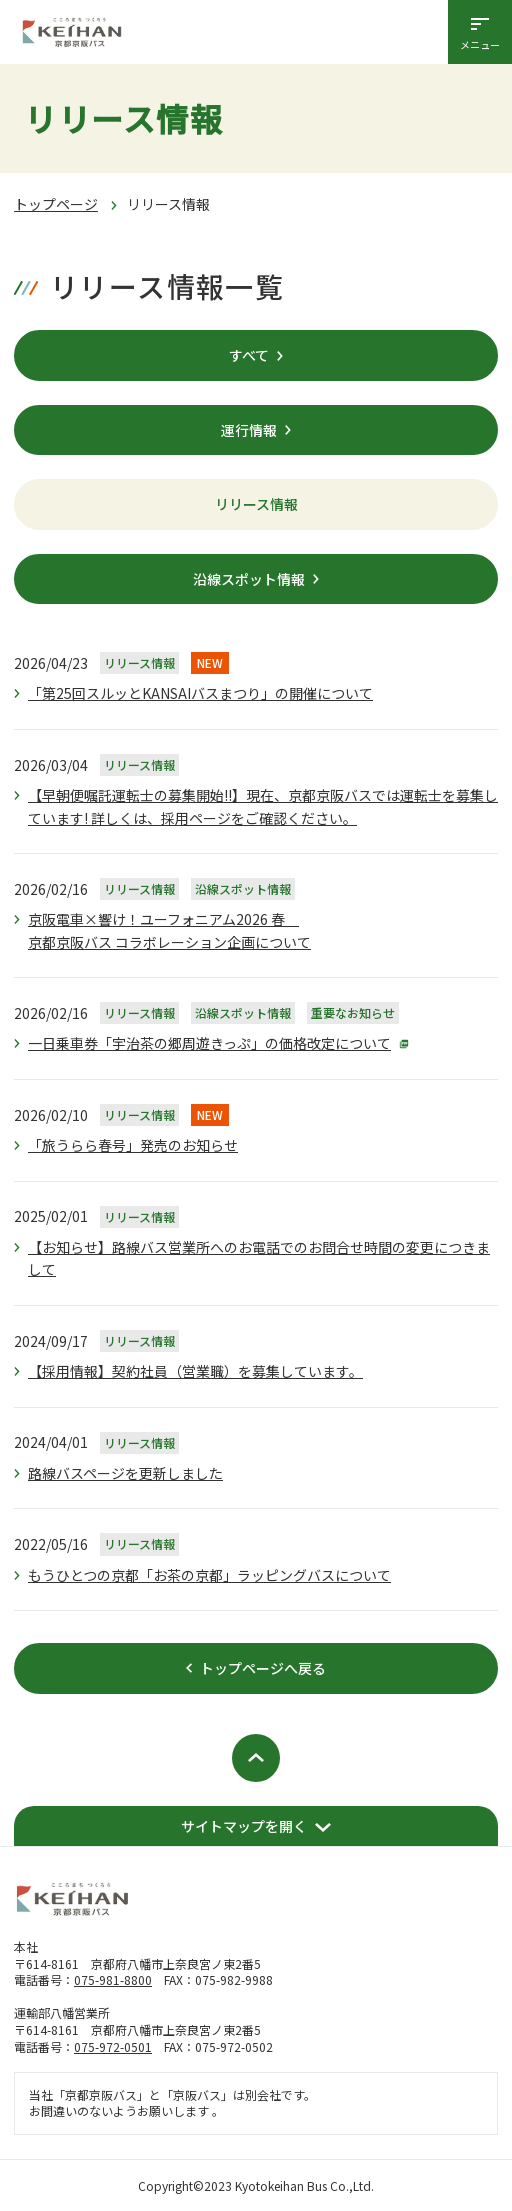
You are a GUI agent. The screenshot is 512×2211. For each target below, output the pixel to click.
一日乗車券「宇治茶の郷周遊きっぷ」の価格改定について (209, 1043)
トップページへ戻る (263, 1668)
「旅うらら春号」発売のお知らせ (133, 1145)
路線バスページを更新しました (125, 1473)
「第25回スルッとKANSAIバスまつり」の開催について (200, 693)
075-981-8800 (113, 1979)
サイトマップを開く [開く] (244, 1826)
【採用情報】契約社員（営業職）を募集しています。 (195, 1371)
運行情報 (249, 430)
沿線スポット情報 (249, 579)
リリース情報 (256, 504)
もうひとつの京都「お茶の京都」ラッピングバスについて (209, 1575)
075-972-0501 (113, 2046)
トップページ (56, 204)
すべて (249, 355)
